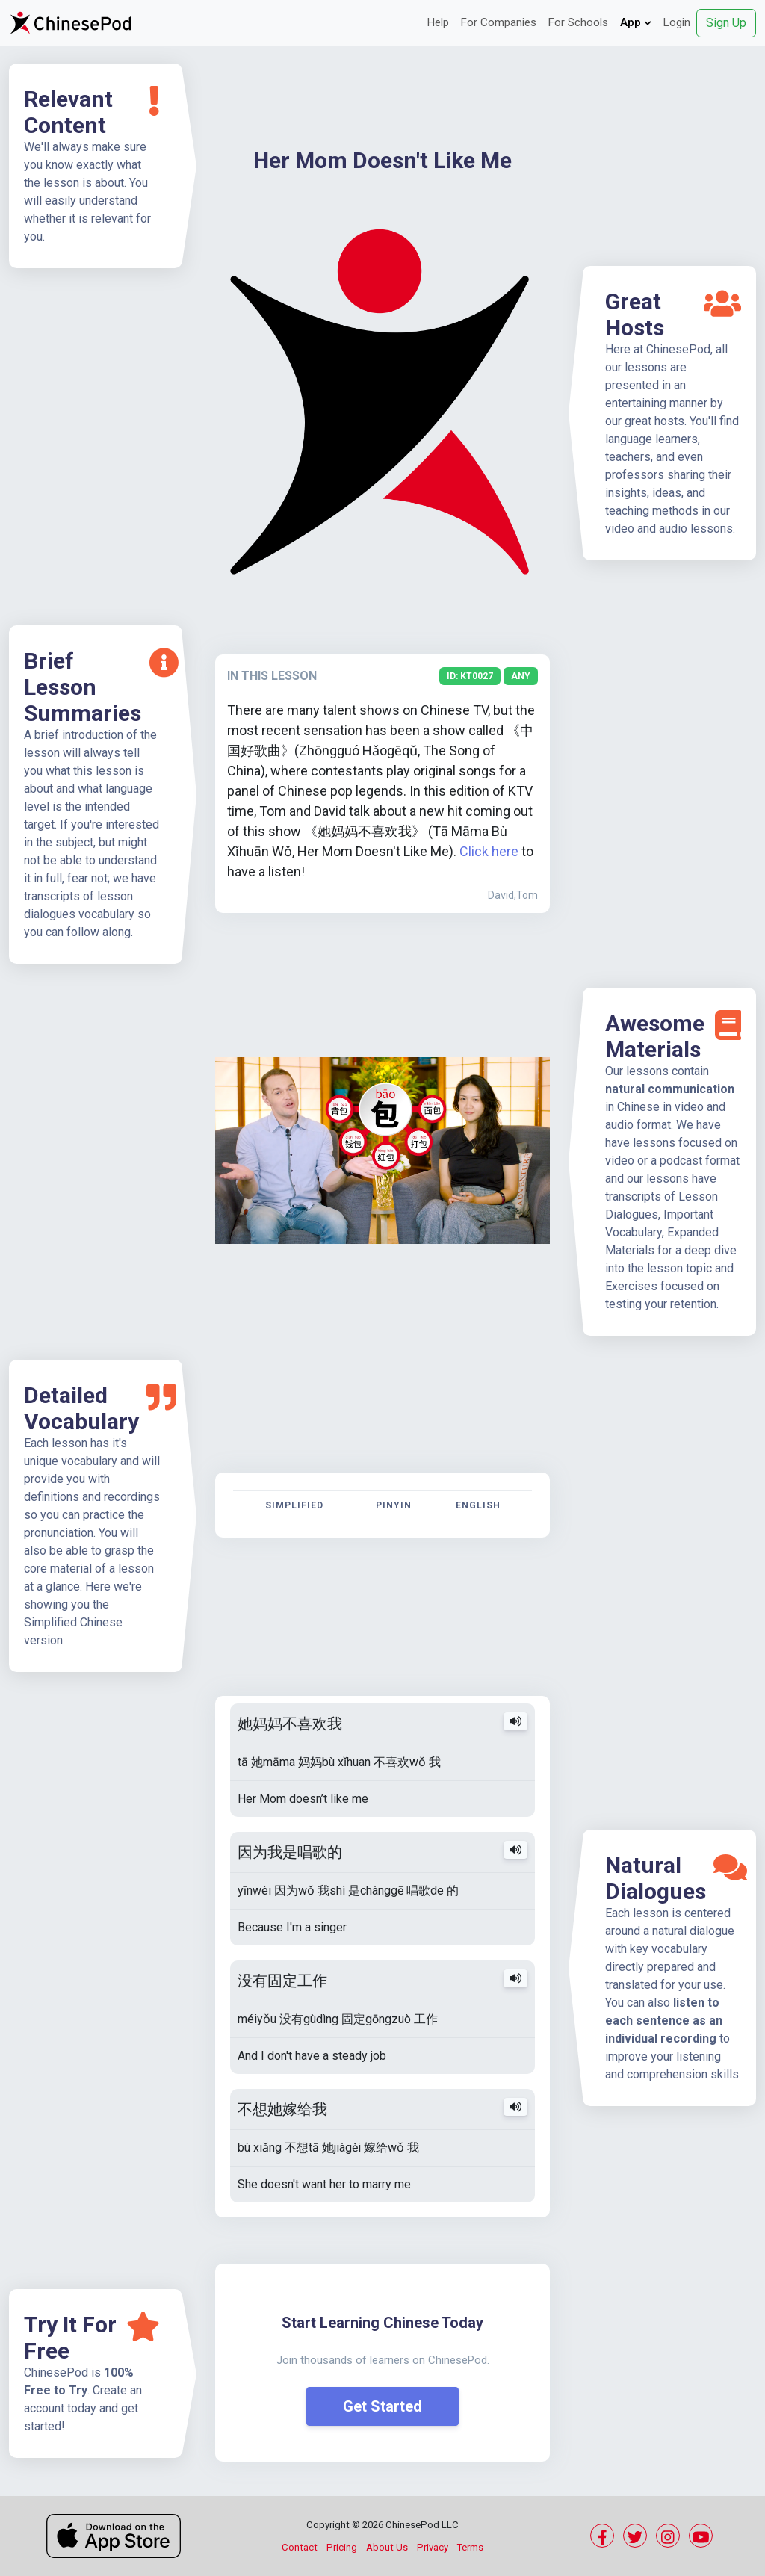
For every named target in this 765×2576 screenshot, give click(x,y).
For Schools (578, 22)
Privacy (432, 2547)
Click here (488, 851)
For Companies (498, 22)
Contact (300, 2547)
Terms (470, 2547)
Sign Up (726, 23)
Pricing (341, 2547)
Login (676, 22)
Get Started (382, 2406)
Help (438, 22)
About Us (387, 2547)
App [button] (635, 22)
